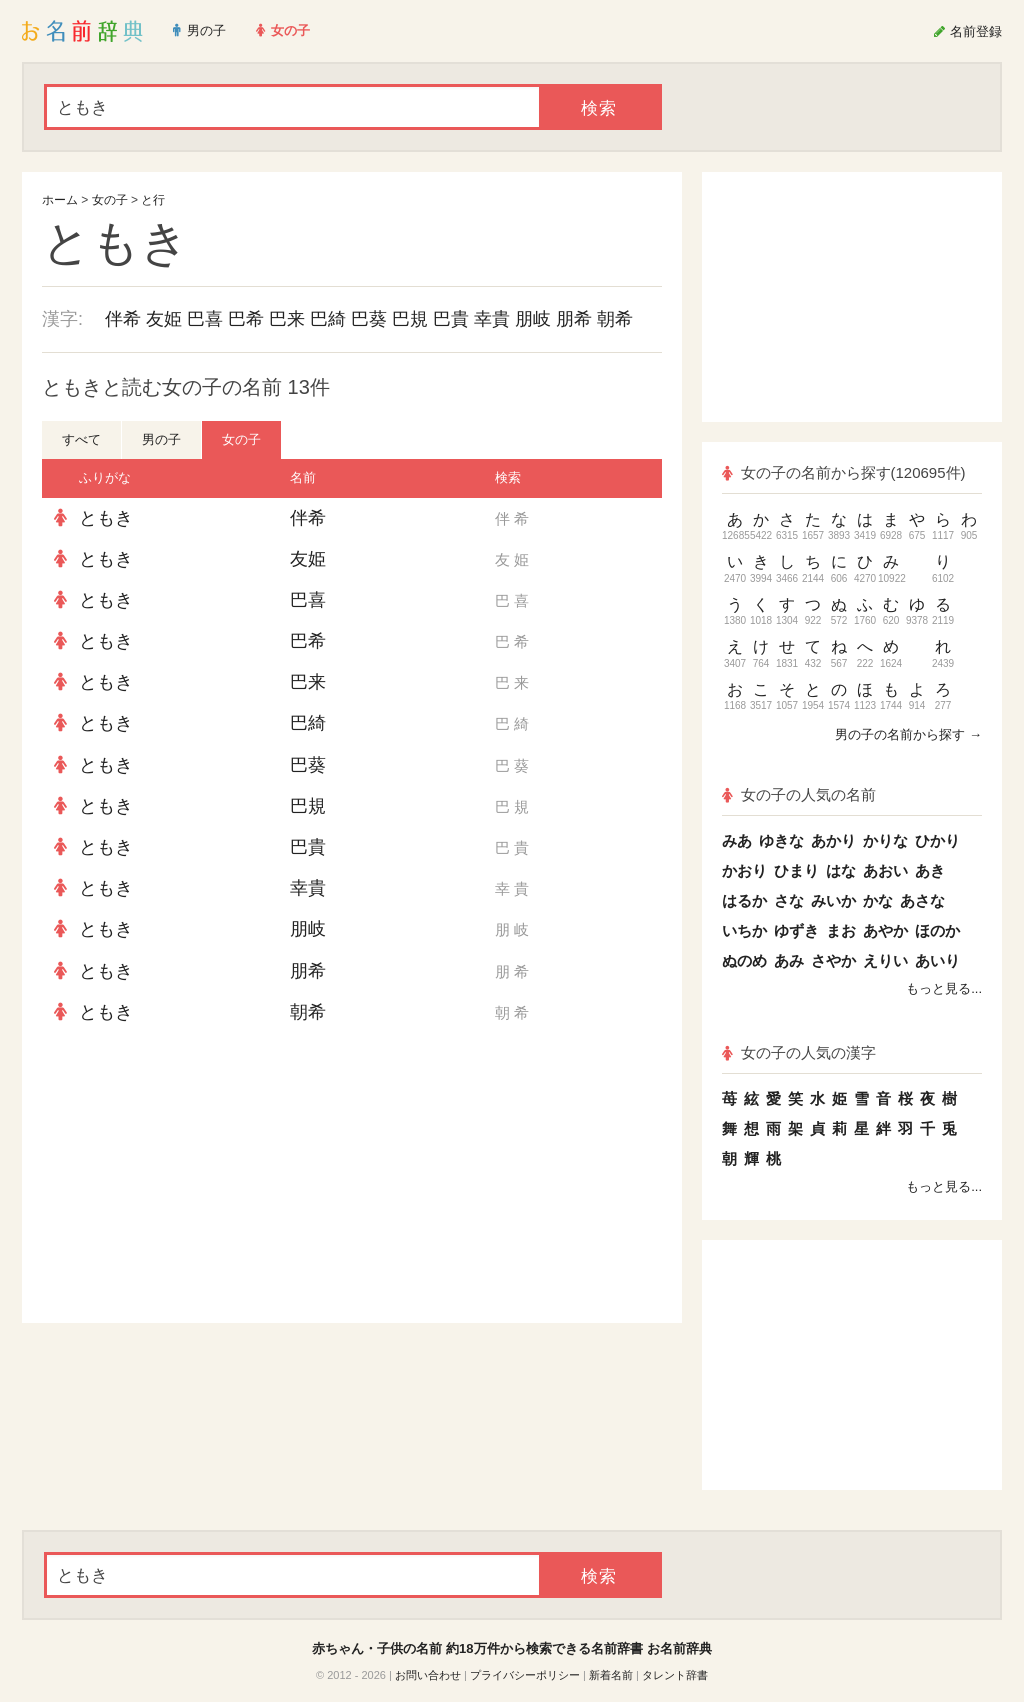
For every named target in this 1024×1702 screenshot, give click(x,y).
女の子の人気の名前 (799, 794)
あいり (937, 960)
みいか (833, 900)
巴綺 (328, 319)
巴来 (287, 319)
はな (841, 870)
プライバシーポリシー (525, 1675)
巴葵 (369, 319)
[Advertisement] (192, 1178)
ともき (106, 518)
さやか (833, 960)
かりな (885, 840)
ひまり (796, 870)
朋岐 (533, 319)
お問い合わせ (428, 1675)
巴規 (410, 319)
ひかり (937, 840)
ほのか (937, 930)
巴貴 (451, 319)
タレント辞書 (675, 1675)
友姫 (164, 319)
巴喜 (205, 319)
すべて (81, 439)
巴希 (246, 319)
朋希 (574, 319)
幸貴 (492, 319)
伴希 (123, 319)
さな (789, 900)
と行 (153, 200)
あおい (885, 870)
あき (930, 870)
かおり (744, 870)
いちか (744, 930)
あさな (922, 900)
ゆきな (781, 840)
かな (878, 900)
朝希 (615, 319)
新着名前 (611, 1675)
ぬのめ (744, 960)
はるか (744, 900)
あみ (789, 960)
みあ (737, 840)
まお (841, 930)
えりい (885, 960)
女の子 (110, 200)
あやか (885, 930)
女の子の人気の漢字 (799, 1052)
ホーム (60, 200)
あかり (833, 840)
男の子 (161, 439)
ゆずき (796, 930)
